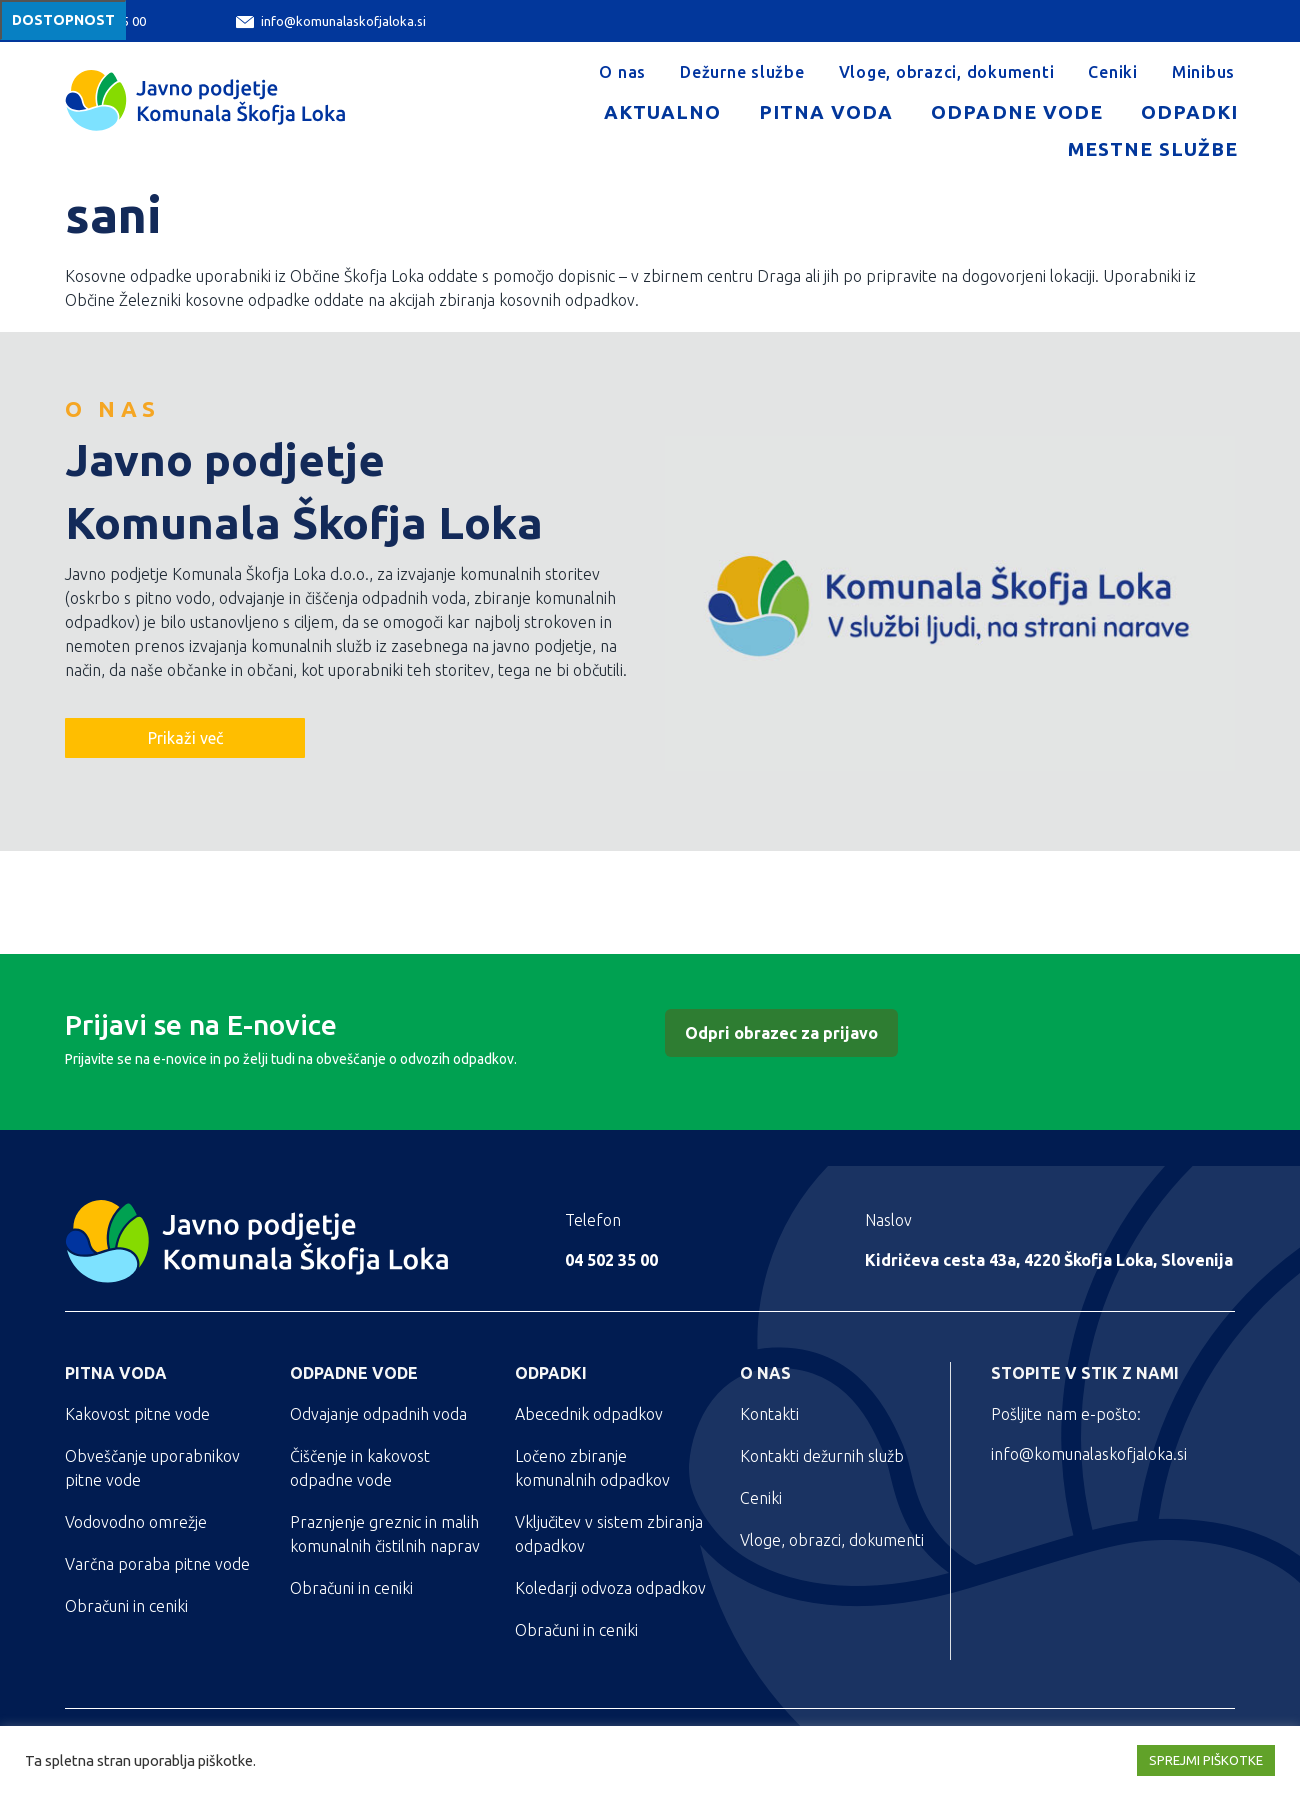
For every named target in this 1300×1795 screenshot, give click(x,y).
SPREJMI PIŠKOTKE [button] (1206, 1760)
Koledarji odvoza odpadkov (610, 1588)
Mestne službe (1153, 149)
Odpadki (1189, 112)
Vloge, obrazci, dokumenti (947, 72)
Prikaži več (185, 738)
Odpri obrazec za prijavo (781, 1033)
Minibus (1203, 72)
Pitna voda (826, 112)
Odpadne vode (1016, 112)
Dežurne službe (742, 72)
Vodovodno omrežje (136, 1522)
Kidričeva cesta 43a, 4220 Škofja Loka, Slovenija (1049, 1260)
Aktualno (662, 112)
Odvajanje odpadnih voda (378, 1414)
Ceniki (1113, 72)
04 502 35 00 (611, 1260)
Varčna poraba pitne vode (157, 1564)
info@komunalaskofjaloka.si (331, 21)
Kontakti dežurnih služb (822, 1456)
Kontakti (769, 1414)
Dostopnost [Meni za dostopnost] (63, 20)
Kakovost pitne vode (137, 1414)
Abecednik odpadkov (589, 1414)
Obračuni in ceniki (126, 1606)
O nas (622, 72)
